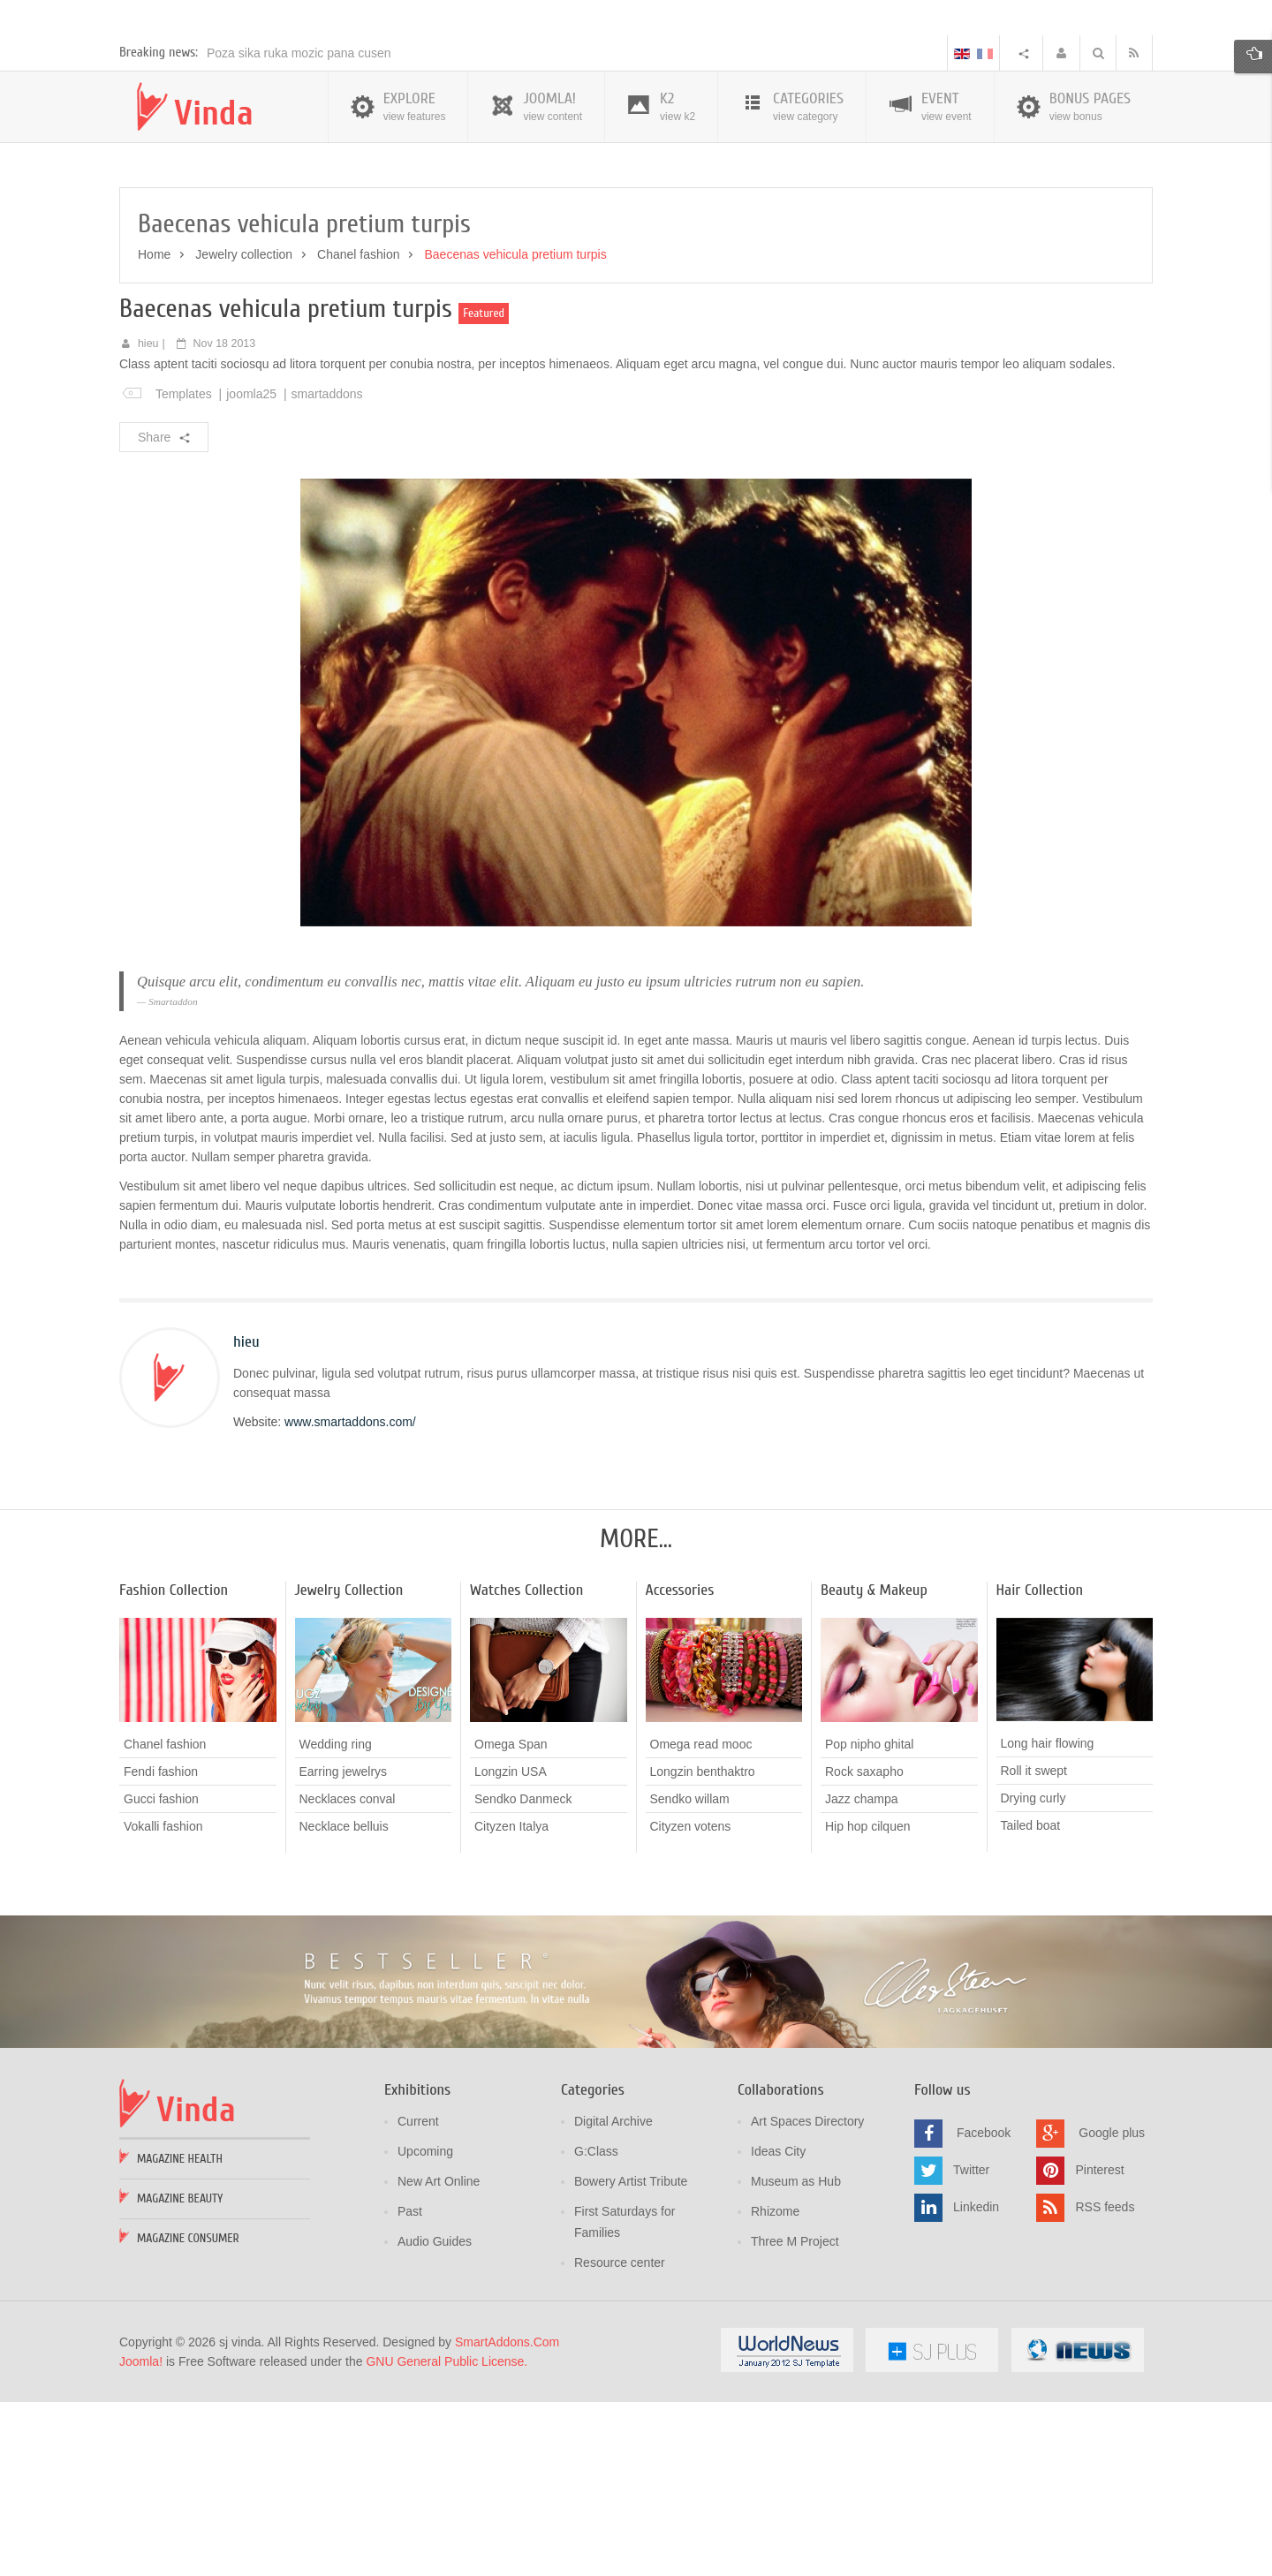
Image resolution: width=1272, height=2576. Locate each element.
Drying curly (1033, 1975)
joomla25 (251, 570)
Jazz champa (861, 1975)
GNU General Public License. (446, 2538)
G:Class (596, 2328)
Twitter (971, 2346)
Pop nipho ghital (869, 1921)
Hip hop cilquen (868, 2003)
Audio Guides (435, 2418)
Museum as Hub (796, 2358)
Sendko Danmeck (523, 1975)
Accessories (680, 1766)
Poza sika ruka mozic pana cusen (299, 230)
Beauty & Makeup (874, 1766)
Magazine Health (180, 2335)
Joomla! (141, 2538)
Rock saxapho (864, 1948)
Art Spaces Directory (807, 2298)
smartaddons (327, 570)
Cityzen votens (690, 2003)
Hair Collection (1040, 1766)
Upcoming (425, 2328)
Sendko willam (690, 1975)
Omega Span (511, 1921)
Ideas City (778, 2328)
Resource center (619, 2439)
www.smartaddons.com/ (350, 1598)
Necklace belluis (344, 2003)
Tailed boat (1031, 2003)
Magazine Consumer (188, 2414)
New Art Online (439, 2358)
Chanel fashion (358, 431)
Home (154, 431)
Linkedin (976, 2383)
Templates (183, 570)
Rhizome (775, 2388)
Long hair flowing (1047, 1921)
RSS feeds (1104, 2383)
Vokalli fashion (163, 2003)
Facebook (984, 2309)
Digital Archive (613, 2298)
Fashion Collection (173, 1766)
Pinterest (1099, 2346)
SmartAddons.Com (507, 2519)
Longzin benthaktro (702, 1948)
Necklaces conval (347, 1975)
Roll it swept (1034, 1948)
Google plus (1112, 2309)
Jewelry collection (243, 431)
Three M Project (795, 2418)
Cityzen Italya (511, 2003)
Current (418, 2298)
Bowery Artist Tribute (630, 2358)
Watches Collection (526, 1766)
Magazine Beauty (180, 2375)
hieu (148, 520)
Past (410, 2388)
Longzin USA (510, 1948)
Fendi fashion (161, 1948)
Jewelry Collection (349, 1766)
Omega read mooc (701, 1921)
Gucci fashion (161, 1975)
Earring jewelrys (343, 1948)
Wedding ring (335, 1921)
